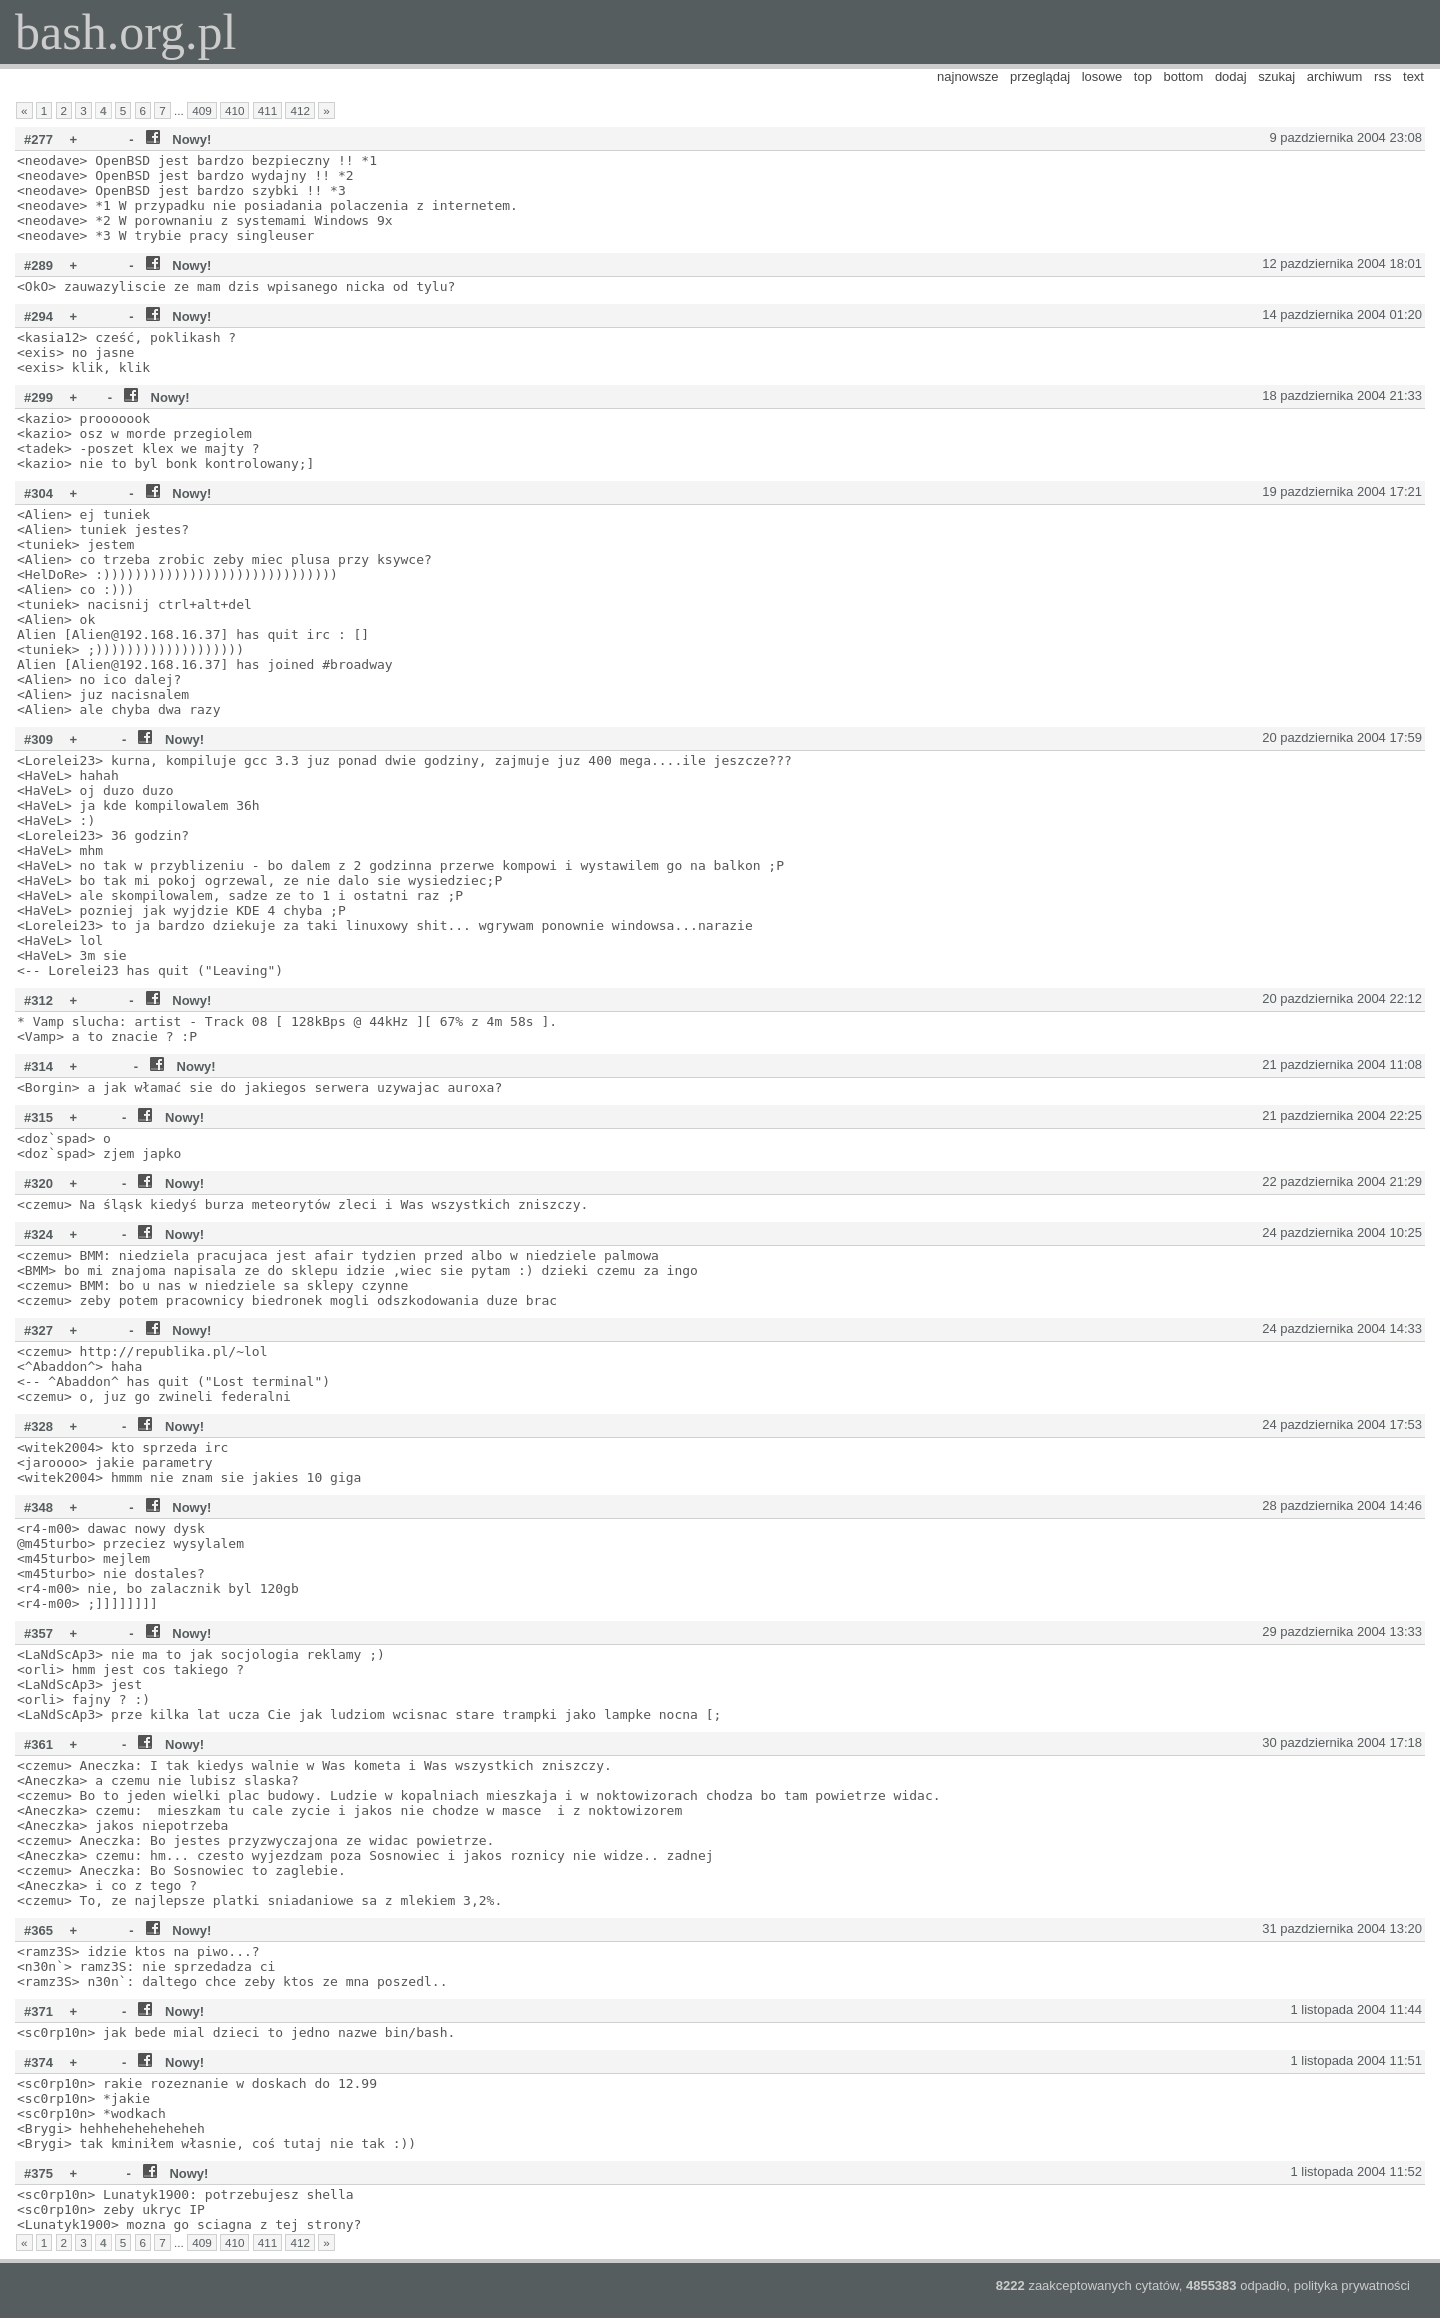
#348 (38, 1507)
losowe (1102, 76)
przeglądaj (1040, 76)
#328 (38, 1426)
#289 (38, 265)
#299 (38, 397)
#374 (38, 2062)
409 (202, 110)
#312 (38, 1000)
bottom (1184, 76)
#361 (38, 1744)
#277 (38, 139)
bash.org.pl (125, 32)
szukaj (1276, 76)
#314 (38, 1066)
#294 (38, 316)
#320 (38, 1183)
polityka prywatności (1352, 2285)
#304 (38, 493)
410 (235, 110)
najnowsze (967, 76)
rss (1382, 76)
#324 (38, 1234)
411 (268, 110)
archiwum (1335, 76)
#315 (38, 1117)
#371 (38, 2011)
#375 (38, 2173)
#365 (38, 1930)
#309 (38, 739)
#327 (38, 1330)
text (1413, 76)
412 (300, 110)
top (1143, 76)
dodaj (1231, 76)
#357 (38, 1633)
